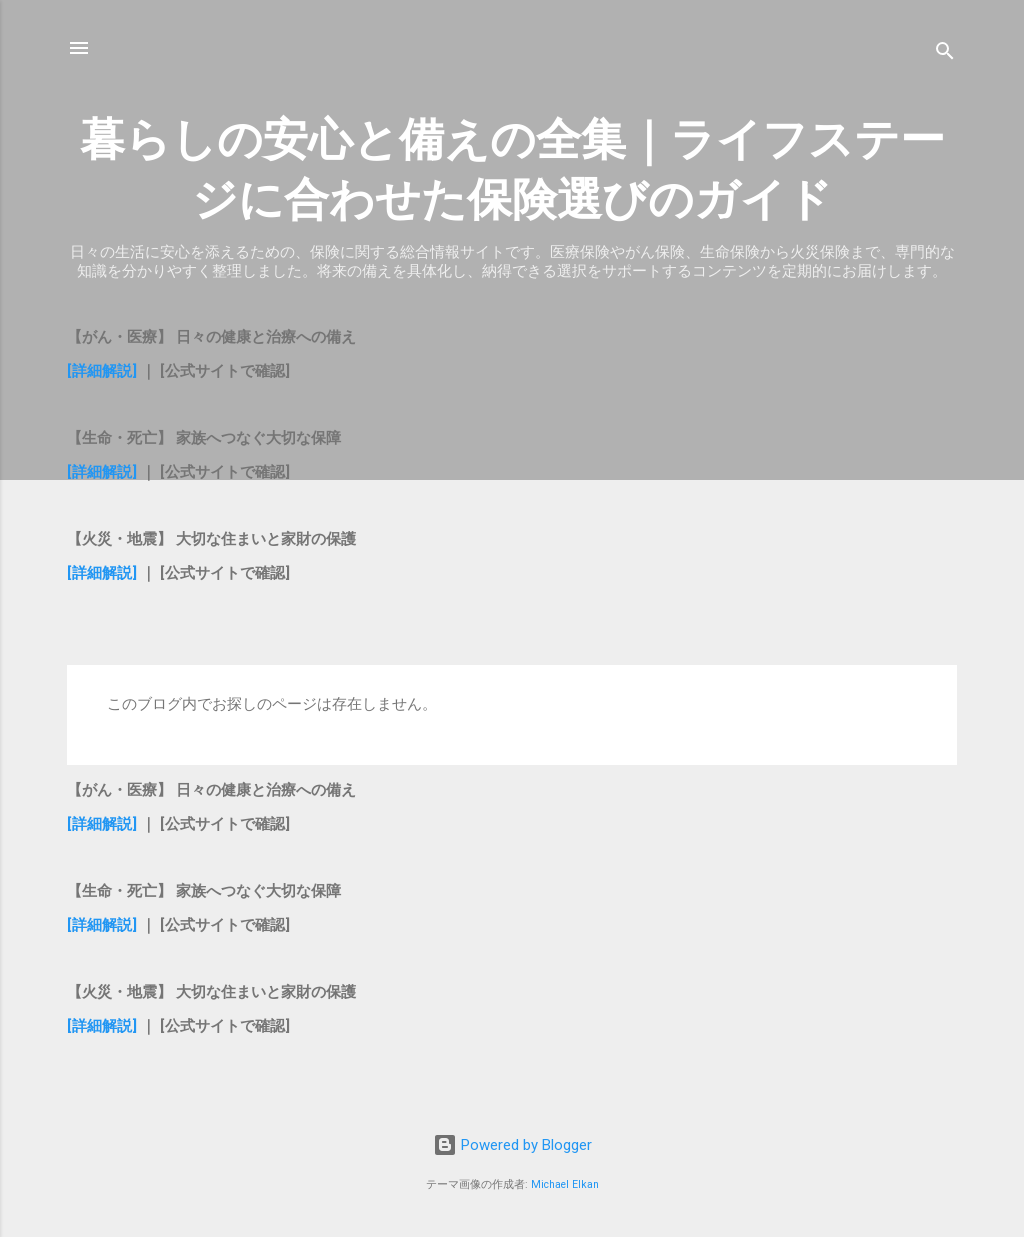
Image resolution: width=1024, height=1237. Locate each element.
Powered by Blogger (512, 1145)
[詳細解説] (102, 371)
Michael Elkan (565, 1184)
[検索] (945, 54)
